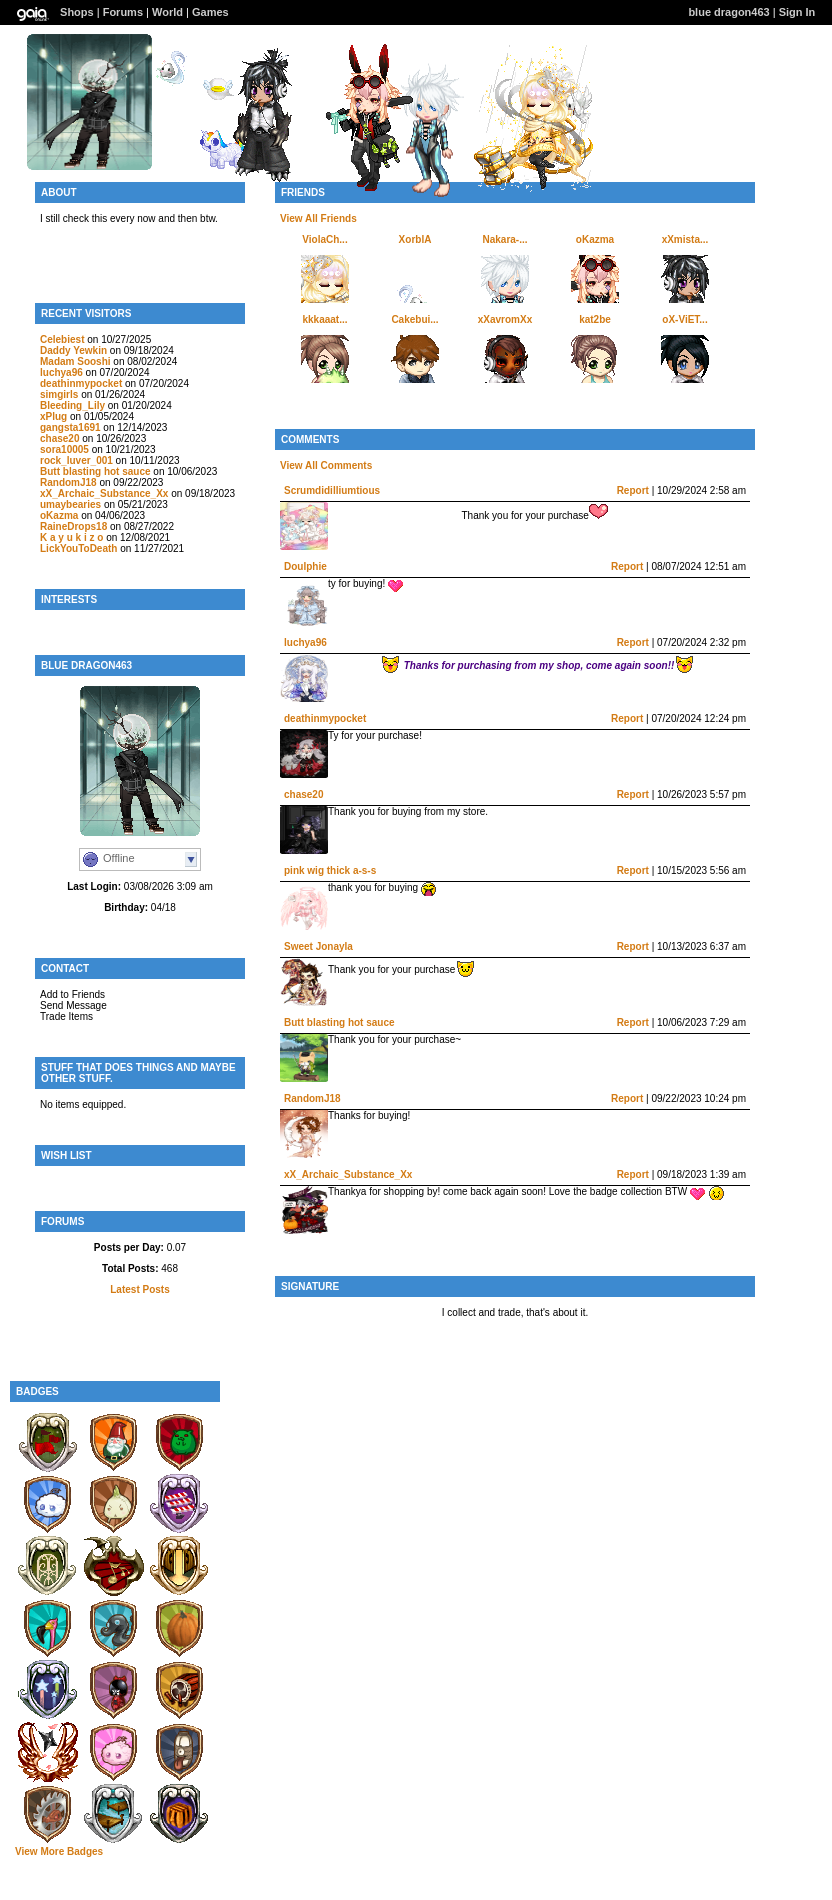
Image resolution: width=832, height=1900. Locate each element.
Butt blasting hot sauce (95, 471)
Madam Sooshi (75, 361)
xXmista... (685, 239)
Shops (77, 12)
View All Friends (318, 218)
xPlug (53, 416)
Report (633, 490)
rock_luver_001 (76, 460)
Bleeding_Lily (72, 405)
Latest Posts (139, 1289)
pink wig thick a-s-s (330, 870)
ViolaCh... (324, 239)
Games (210, 12)
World (167, 12)
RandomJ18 (68, 482)
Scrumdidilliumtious (332, 490)
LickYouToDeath (78, 548)
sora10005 (64, 449)
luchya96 (61, 372)
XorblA (415, 239)
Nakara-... (504, 239)
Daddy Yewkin (75, 350)
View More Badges (59, 1851)
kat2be (595, 319)
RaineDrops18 (73, 526)
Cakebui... (414, 319)
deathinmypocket (81, 383)
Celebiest (62, 339)
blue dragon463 (728, 12)
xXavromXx (505, 319)
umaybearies (70, 504)
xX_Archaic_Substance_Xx (104, 493)
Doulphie (305, 566)
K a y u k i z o (71, 537)
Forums (123, 12)
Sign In (797, 12)
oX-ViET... (684, 319)
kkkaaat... (324, 319)
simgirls (59, 394)
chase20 (59, 438)
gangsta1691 (70, 427)
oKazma (59, 515)
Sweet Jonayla (318, 946)
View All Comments (326, 465)
